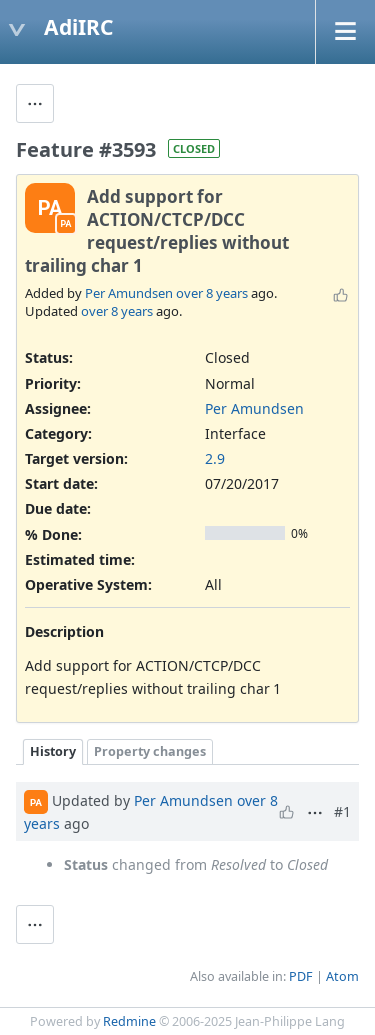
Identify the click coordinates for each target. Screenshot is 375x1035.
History (53, 751)
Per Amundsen (129, 293)
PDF (301, 976)
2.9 (215, 458)
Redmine (129, 1021)
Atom (342, 976)
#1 (342, 811)
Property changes (150, 751)
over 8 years (212, 293)
